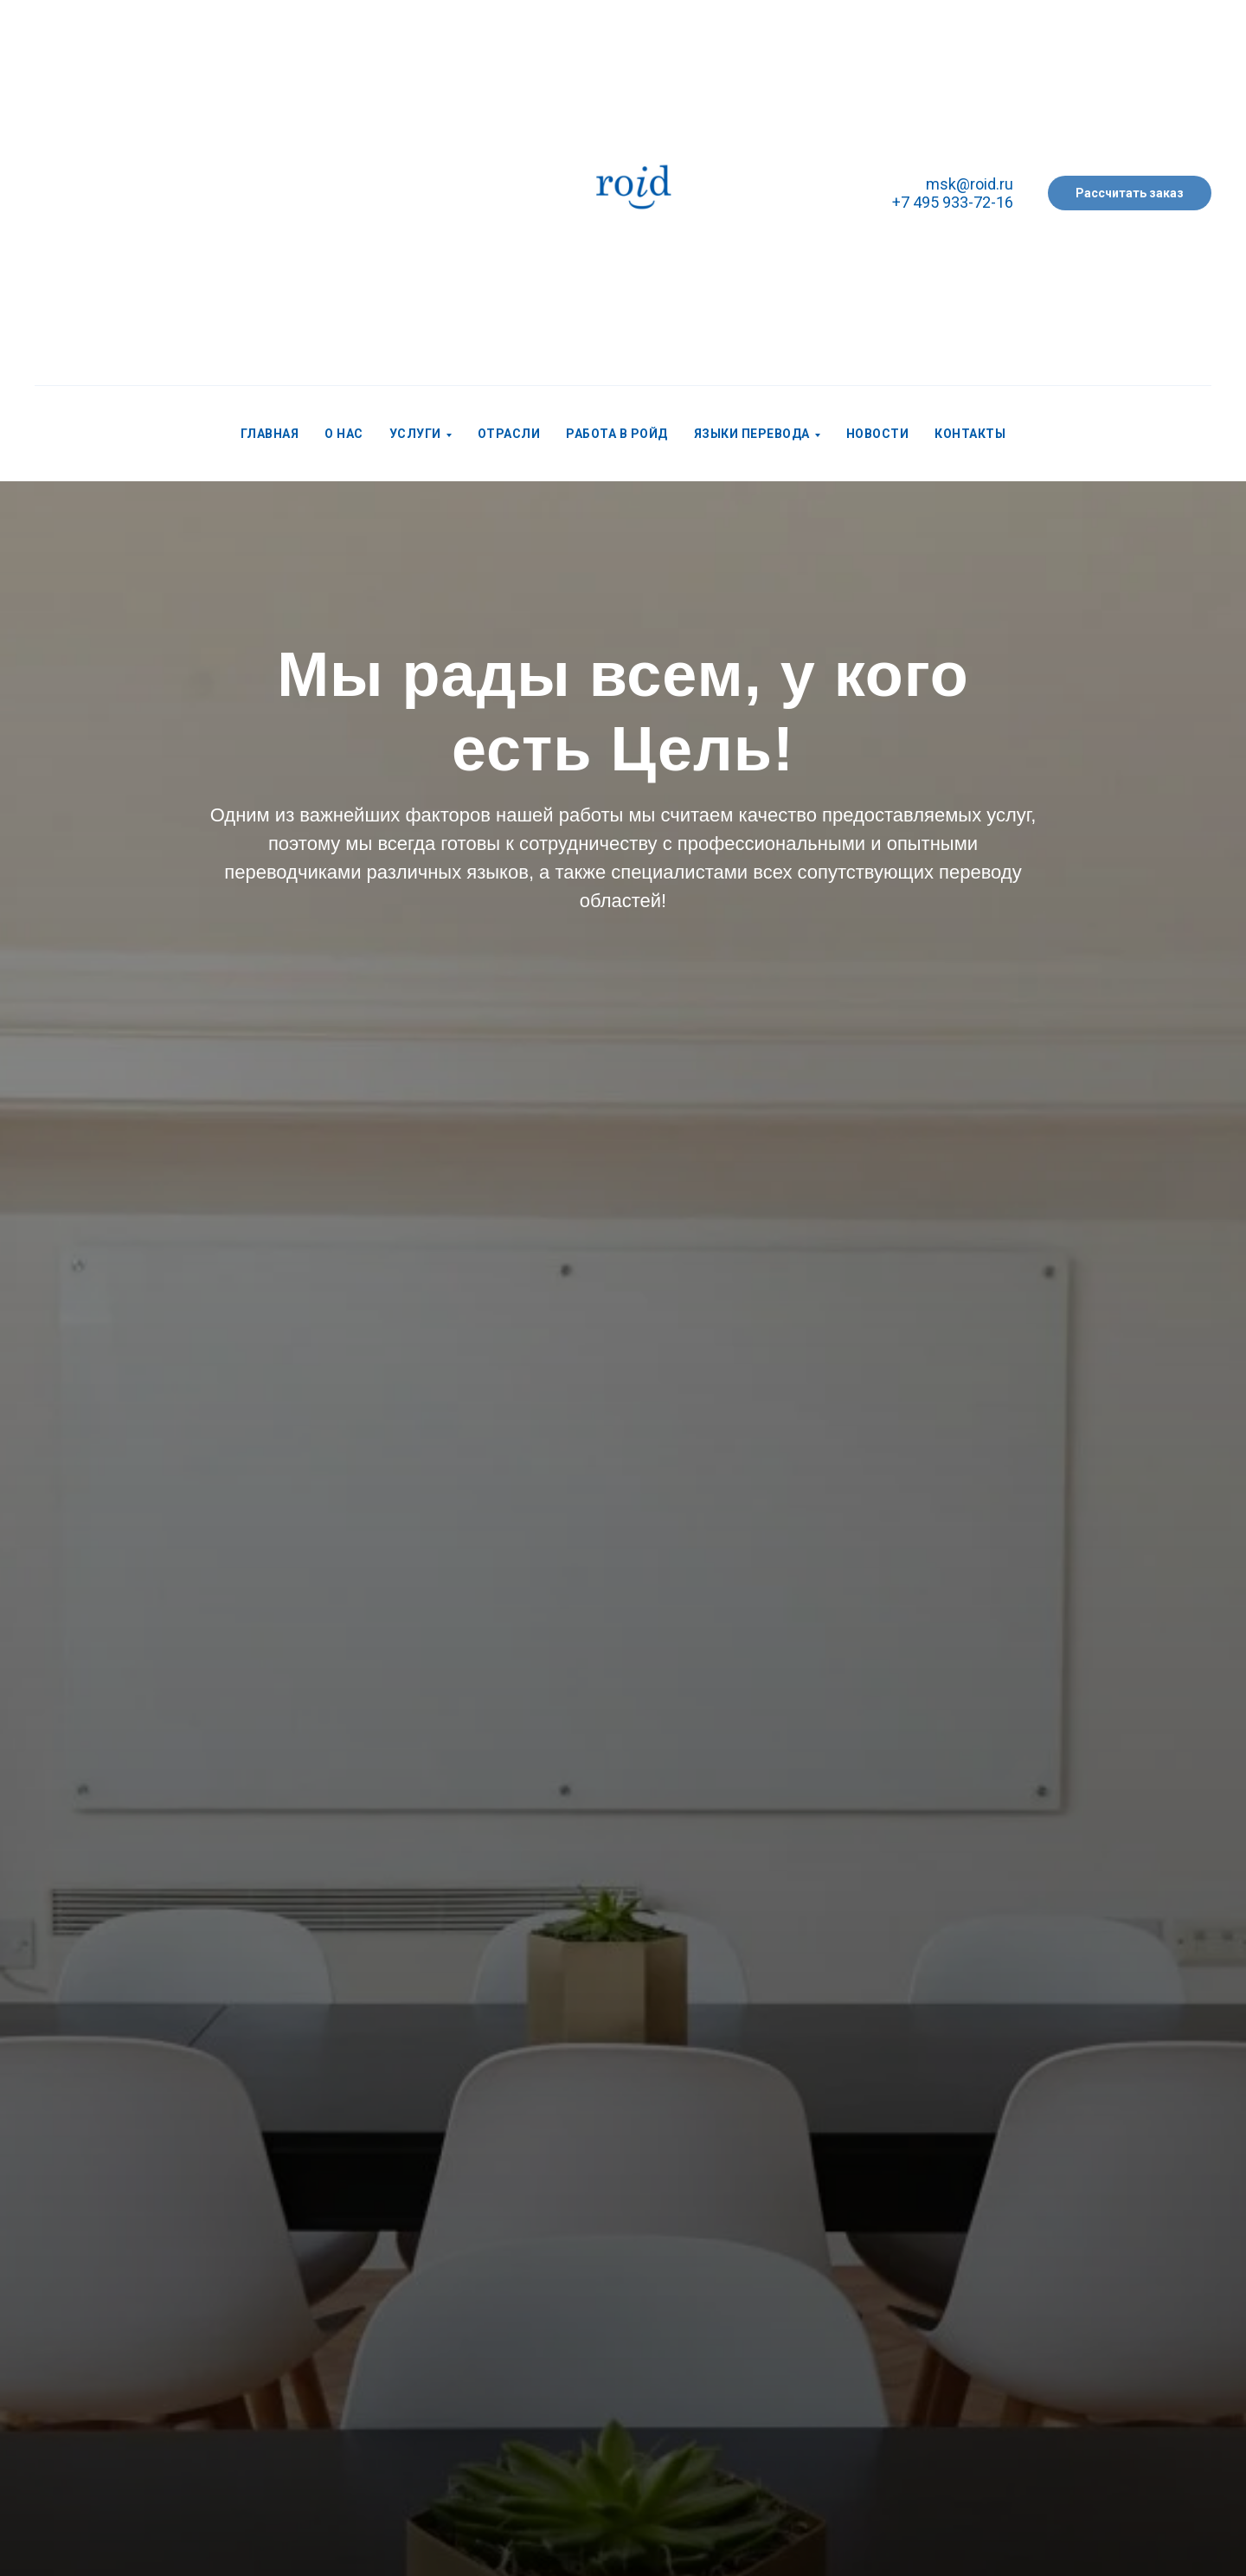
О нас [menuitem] (343, 434)
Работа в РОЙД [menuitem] (617, 434)
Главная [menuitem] (270, 434)
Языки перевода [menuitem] (752, 434)
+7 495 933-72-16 (952, 202)
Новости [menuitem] (877, 434)
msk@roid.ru (969, 184)
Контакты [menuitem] (969, 434)
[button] (1129, 193)
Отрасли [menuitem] (509, 434)
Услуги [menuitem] (415, 434)
